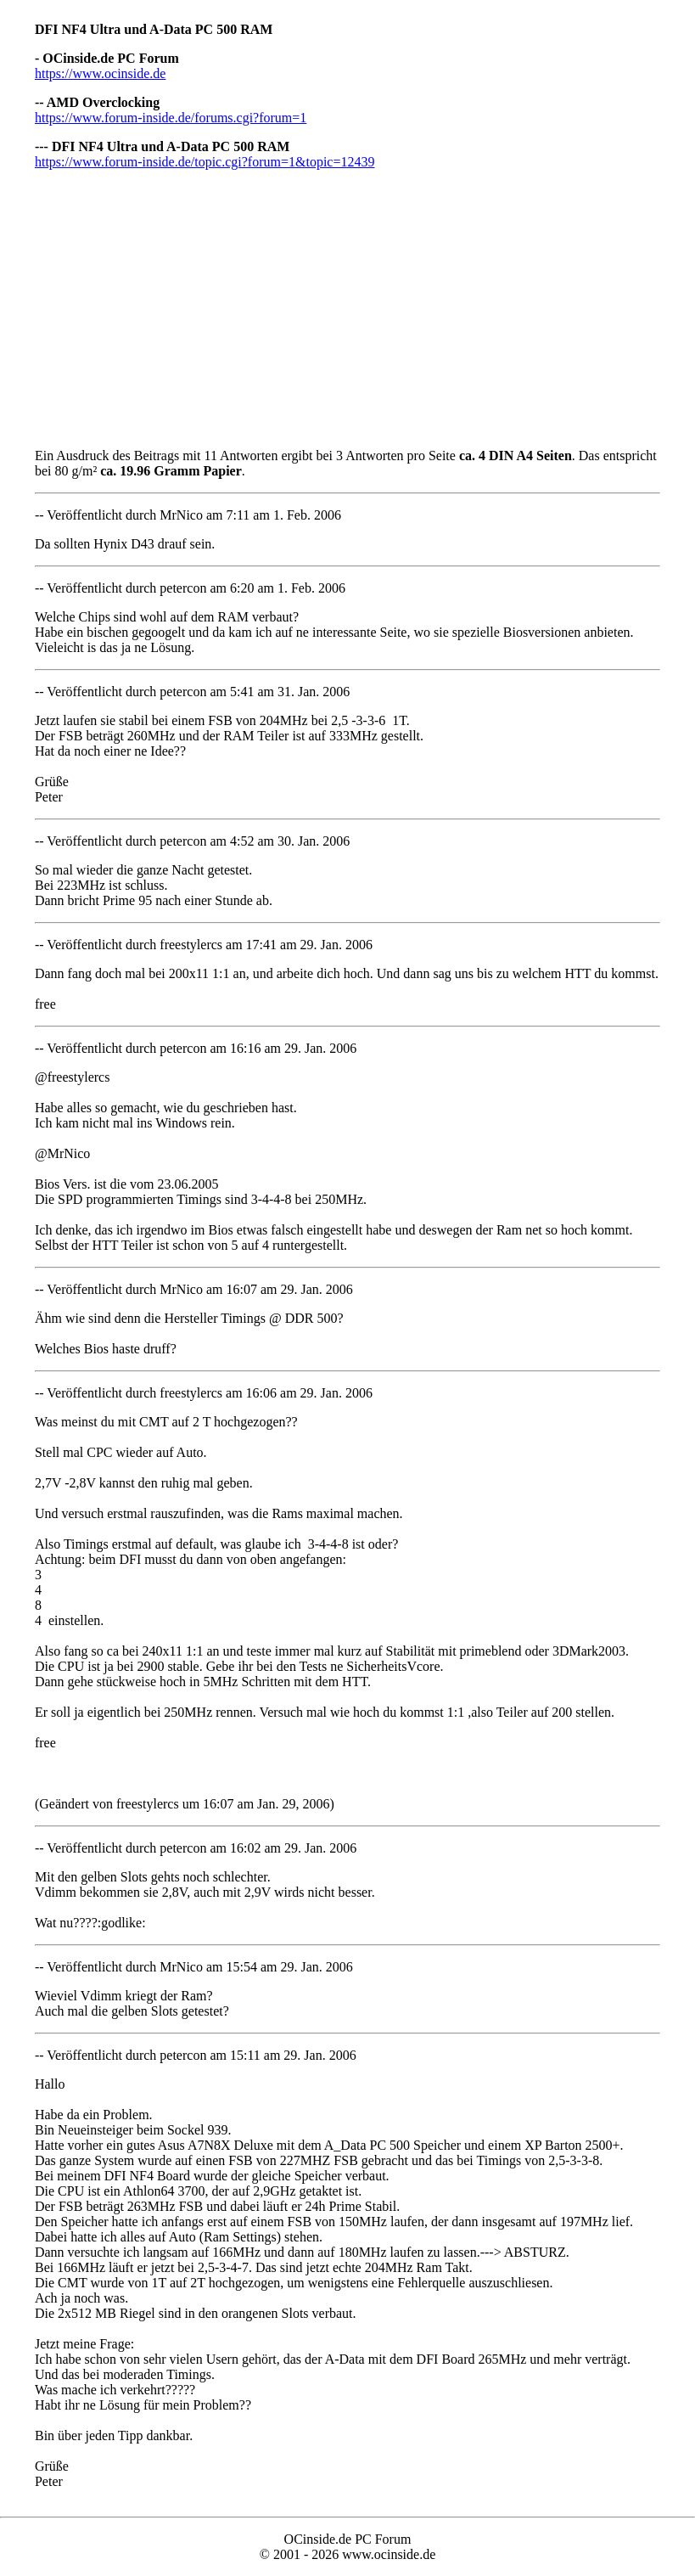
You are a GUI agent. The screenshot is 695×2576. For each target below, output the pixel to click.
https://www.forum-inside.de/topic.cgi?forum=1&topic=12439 (205, 162)
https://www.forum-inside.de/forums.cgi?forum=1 (170, 117)
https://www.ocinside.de (100, 73)
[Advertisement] (347, 302)
